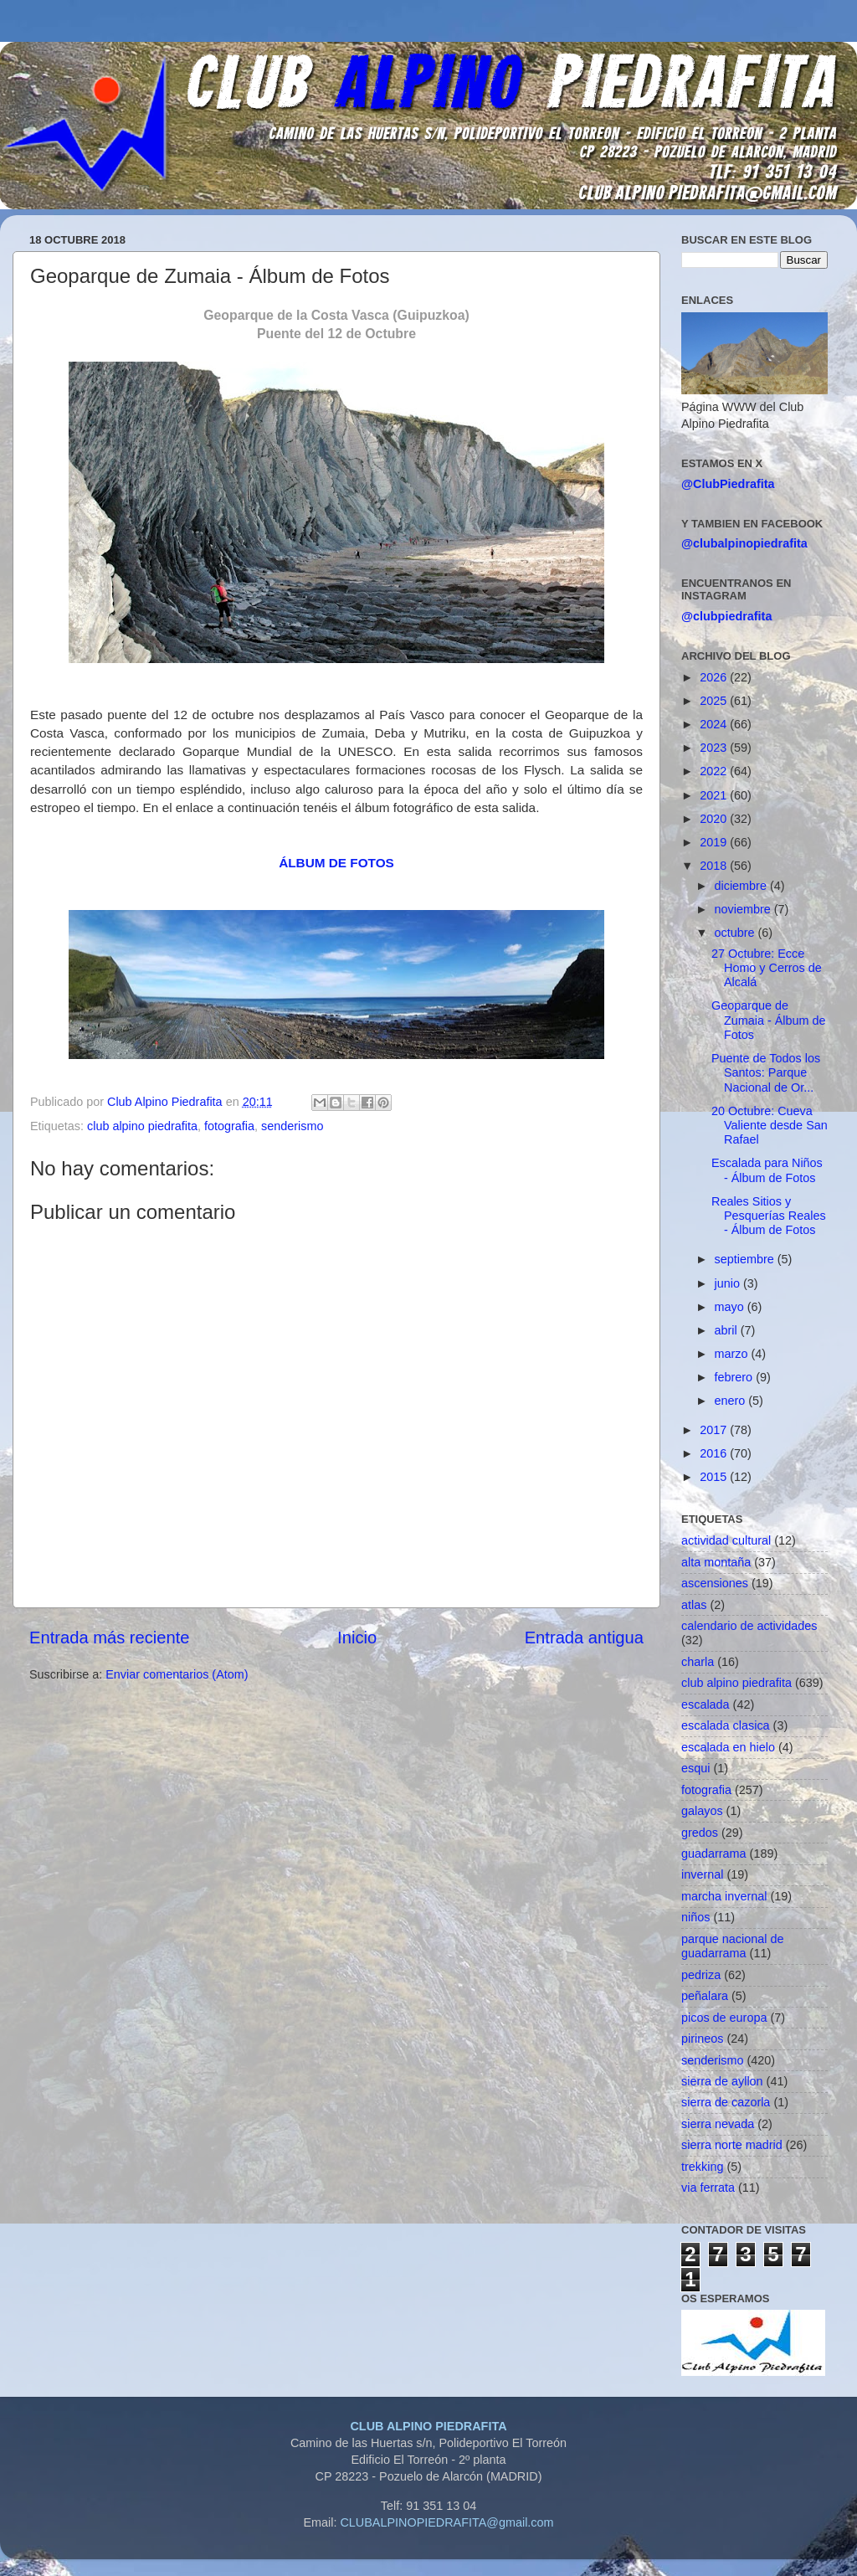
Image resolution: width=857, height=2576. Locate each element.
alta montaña (716, 1562)
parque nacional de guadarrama (732, 1946)
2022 (715, 771)
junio (729, 1283)
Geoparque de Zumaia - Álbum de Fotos (768, 1020)
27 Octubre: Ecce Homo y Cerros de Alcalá (766, 968)
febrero (736, 1377)
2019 (715, 842)
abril (728, 1330)
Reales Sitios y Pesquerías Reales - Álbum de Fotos (768, 1216)
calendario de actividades (749, 1625)
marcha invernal (724, 1896)
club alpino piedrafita (142, 1126)
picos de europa (724, 2017)
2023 (715, 747)
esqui (695, 1768)
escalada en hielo (728, 1747)
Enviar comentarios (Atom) (176, 1674)
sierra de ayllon (722, 2081)
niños (695, 1917)
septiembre (746, 1259)
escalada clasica (725, 1725)
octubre (736, 932)
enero (732, 1400)
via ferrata (708, 2187)
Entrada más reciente (109, 1637)
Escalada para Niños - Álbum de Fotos (767, 1170)
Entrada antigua (584, 1637)
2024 (715, 724)
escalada (705, 1704)
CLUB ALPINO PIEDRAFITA (428, 2426)
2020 (715, 818)
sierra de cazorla (725, 2102)
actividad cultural (726, 1540)
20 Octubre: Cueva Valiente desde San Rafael (769, 1125)
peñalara (704, 1996)
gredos (699, 1832)
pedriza (701, 1975)
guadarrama (714, 1853)
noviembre (744, 909)
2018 (715, 865)
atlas (693, 1605)
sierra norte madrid (732, 2145)
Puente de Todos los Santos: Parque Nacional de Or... (765, 1072)
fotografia (229, 1126)
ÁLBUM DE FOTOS (336, 863)
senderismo (292, 1126)
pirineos (702, 2038)
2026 (715, 677)
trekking (702, 2166)
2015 (715, 1476)
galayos (702, 1811)
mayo (731, 1307)
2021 (715, 795)
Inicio (357, 1637)
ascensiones (714, 1583)
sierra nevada (717, 2124)
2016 (715, 1453)
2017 (715, 1430)
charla (697, 1661)
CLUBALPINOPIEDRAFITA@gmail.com (446, 2522)
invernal (702, 1874)
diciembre (742, 885)
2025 (715, 700)
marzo (733, 1353)
